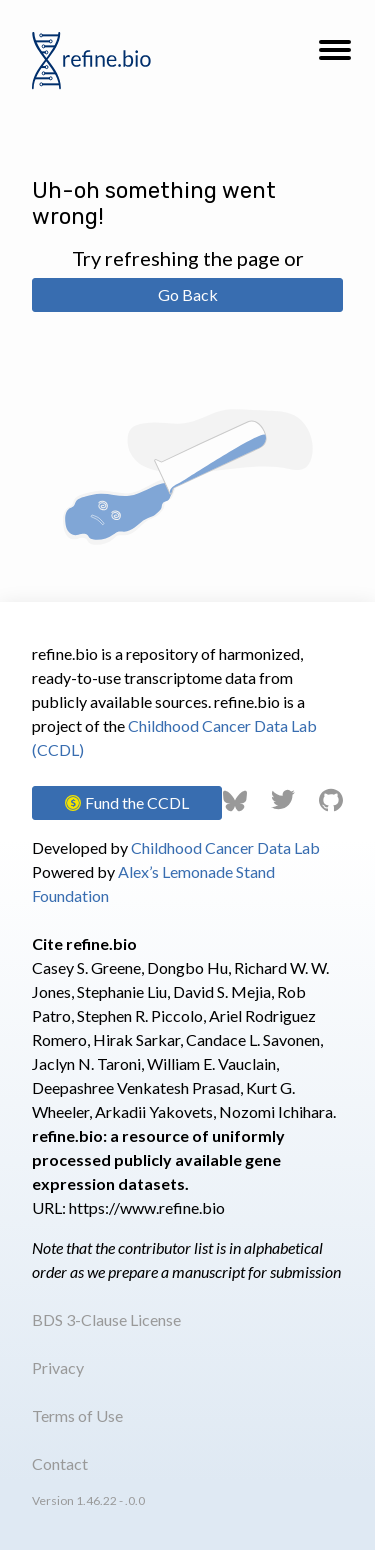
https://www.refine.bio (147, 1207)
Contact (60, 1463)
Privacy (58, 1367)
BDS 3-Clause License (106, 1319)
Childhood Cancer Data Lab (225, 847)
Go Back (188, 294)
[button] (335, 56)
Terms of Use (77, 1415)
